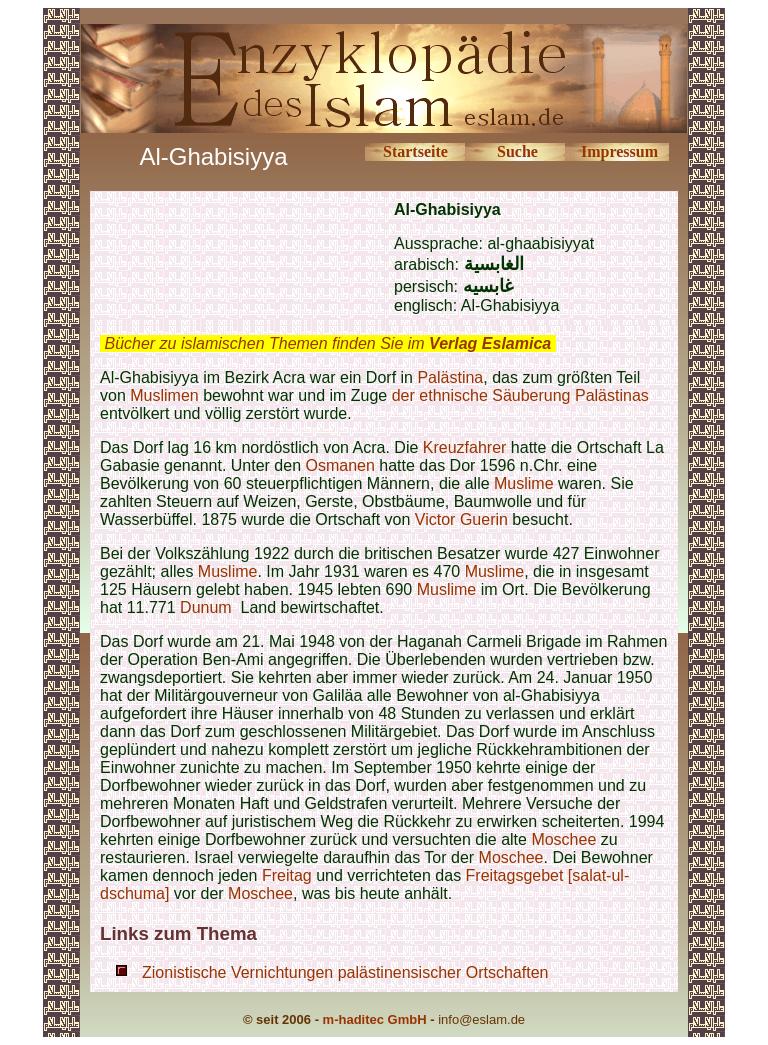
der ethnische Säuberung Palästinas (520, 395)
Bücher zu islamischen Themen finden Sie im (327, 343)
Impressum (619, 151)
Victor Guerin (461, 519)
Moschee (563, 839)
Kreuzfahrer (465, 447)
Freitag (289, 875)
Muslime (524, 483)
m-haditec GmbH (375, 1019)
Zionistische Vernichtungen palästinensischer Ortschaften (345, 972)
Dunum (206, 607)
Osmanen (339, 465)
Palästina (450, 377)
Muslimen (164, 395)
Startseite (415, 151)
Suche (517, 151)
